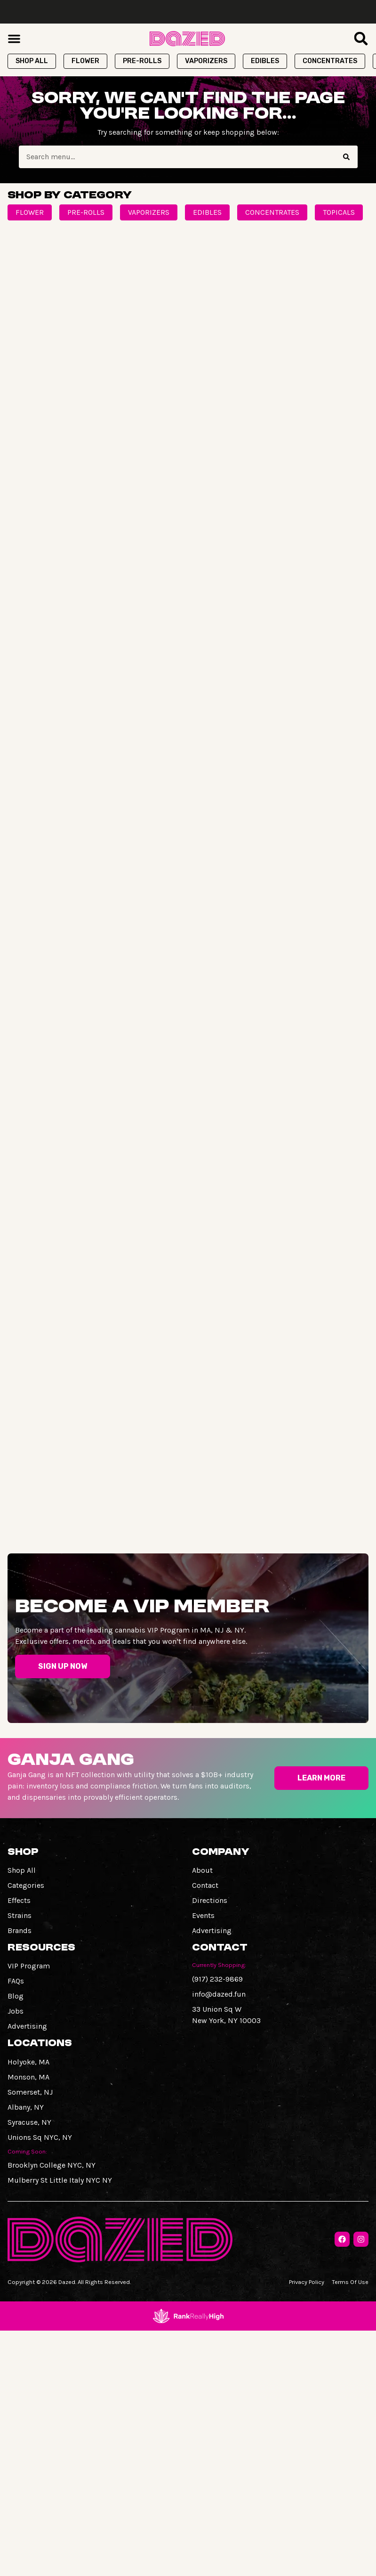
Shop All (22, 1870)
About (202, 1870)
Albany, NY (26, 2107)
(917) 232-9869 (217, 1979)
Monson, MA (28, 2076)
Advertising (212, 1930)
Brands (20, 1930)
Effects (19, 1900)
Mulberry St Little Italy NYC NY (60, 2180)
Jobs (16, 2011)
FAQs (16, 1980)
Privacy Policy (306, 2281)
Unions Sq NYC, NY (40, 2137)
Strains (20, 1915)
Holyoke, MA (28, 2061)
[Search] (346, 157)
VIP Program (29, 1965)
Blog (16, 1995)
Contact (205, 1885)
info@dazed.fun (219, 1994)
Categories (26, 1885)
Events (203, 1915)
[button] (14, 38)
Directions (209, 1900)
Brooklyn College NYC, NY (52, 2165)
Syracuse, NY (29, 2122)
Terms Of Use (350, 2281)
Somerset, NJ (30, 2092)
